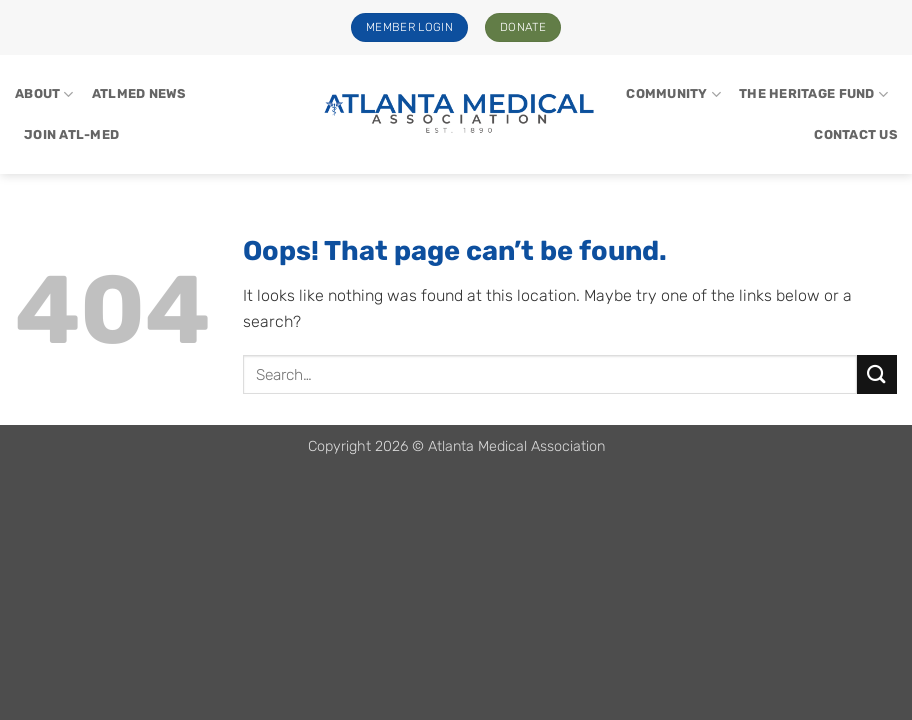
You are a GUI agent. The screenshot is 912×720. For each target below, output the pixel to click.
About (44, 94)
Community (673, 94)
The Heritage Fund (813, 94)
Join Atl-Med (71, 134)
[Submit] (877, 374)
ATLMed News (139, 93)
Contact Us (855, 134)
